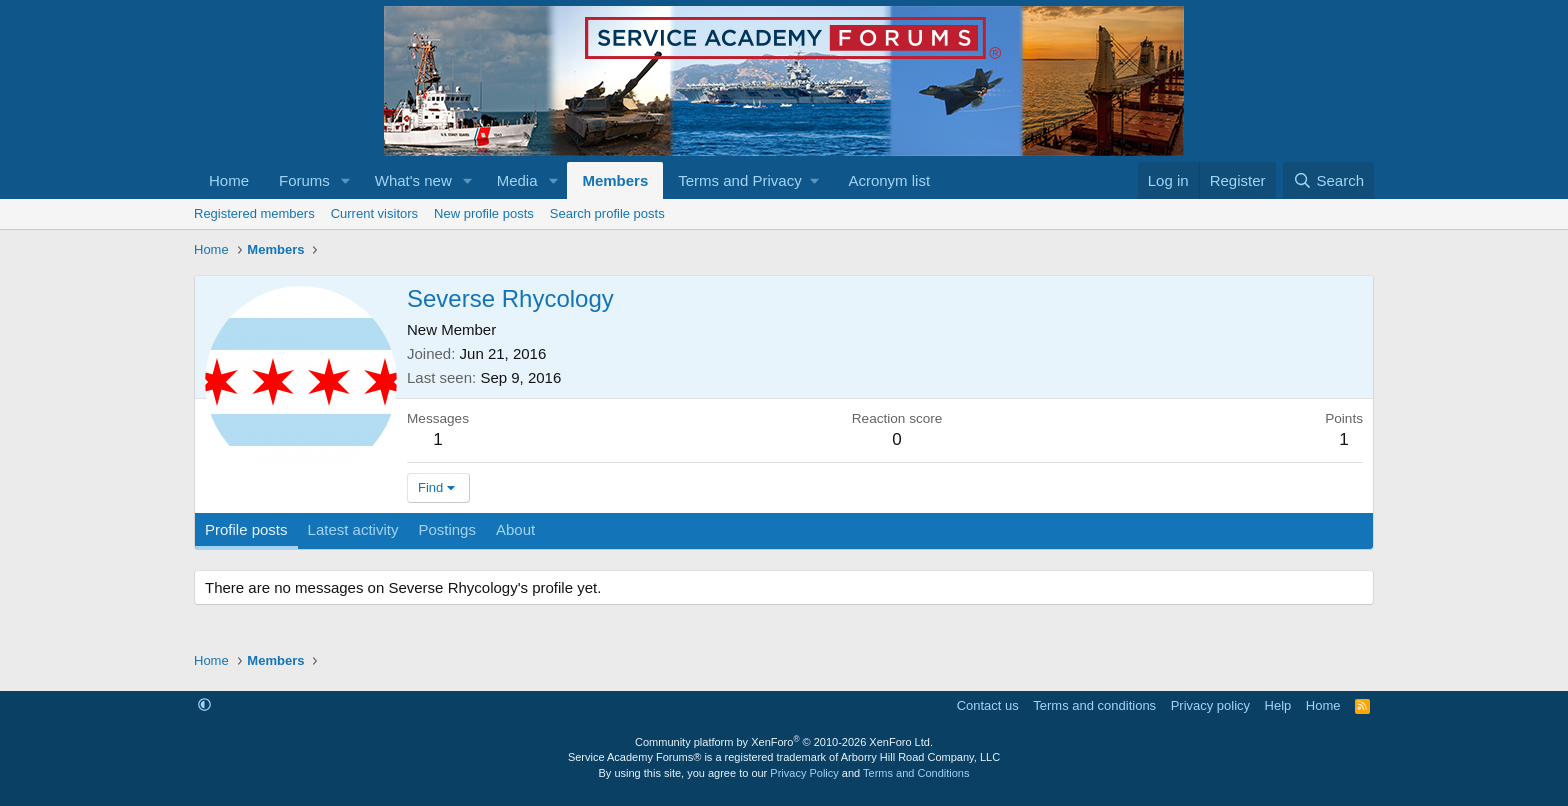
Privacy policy (1210, 705)
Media (517, 180)
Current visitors (374, 213)
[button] (346, 180)
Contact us (988, 705)
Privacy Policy (804, 773)
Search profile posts (607, 213)
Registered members (254, 213)
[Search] (1328, 180)
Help (1278, 705)
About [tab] (515, 529)
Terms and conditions (1094, 705)
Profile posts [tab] (246, 529)
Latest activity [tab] (353, 529)
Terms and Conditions (916, 773)
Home (229, 180)
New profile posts (484, 213)
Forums (304, 180)
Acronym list (889, 180)
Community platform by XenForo (784, 742)
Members (615, 180)
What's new (413, 180)
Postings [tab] (447, 529)
